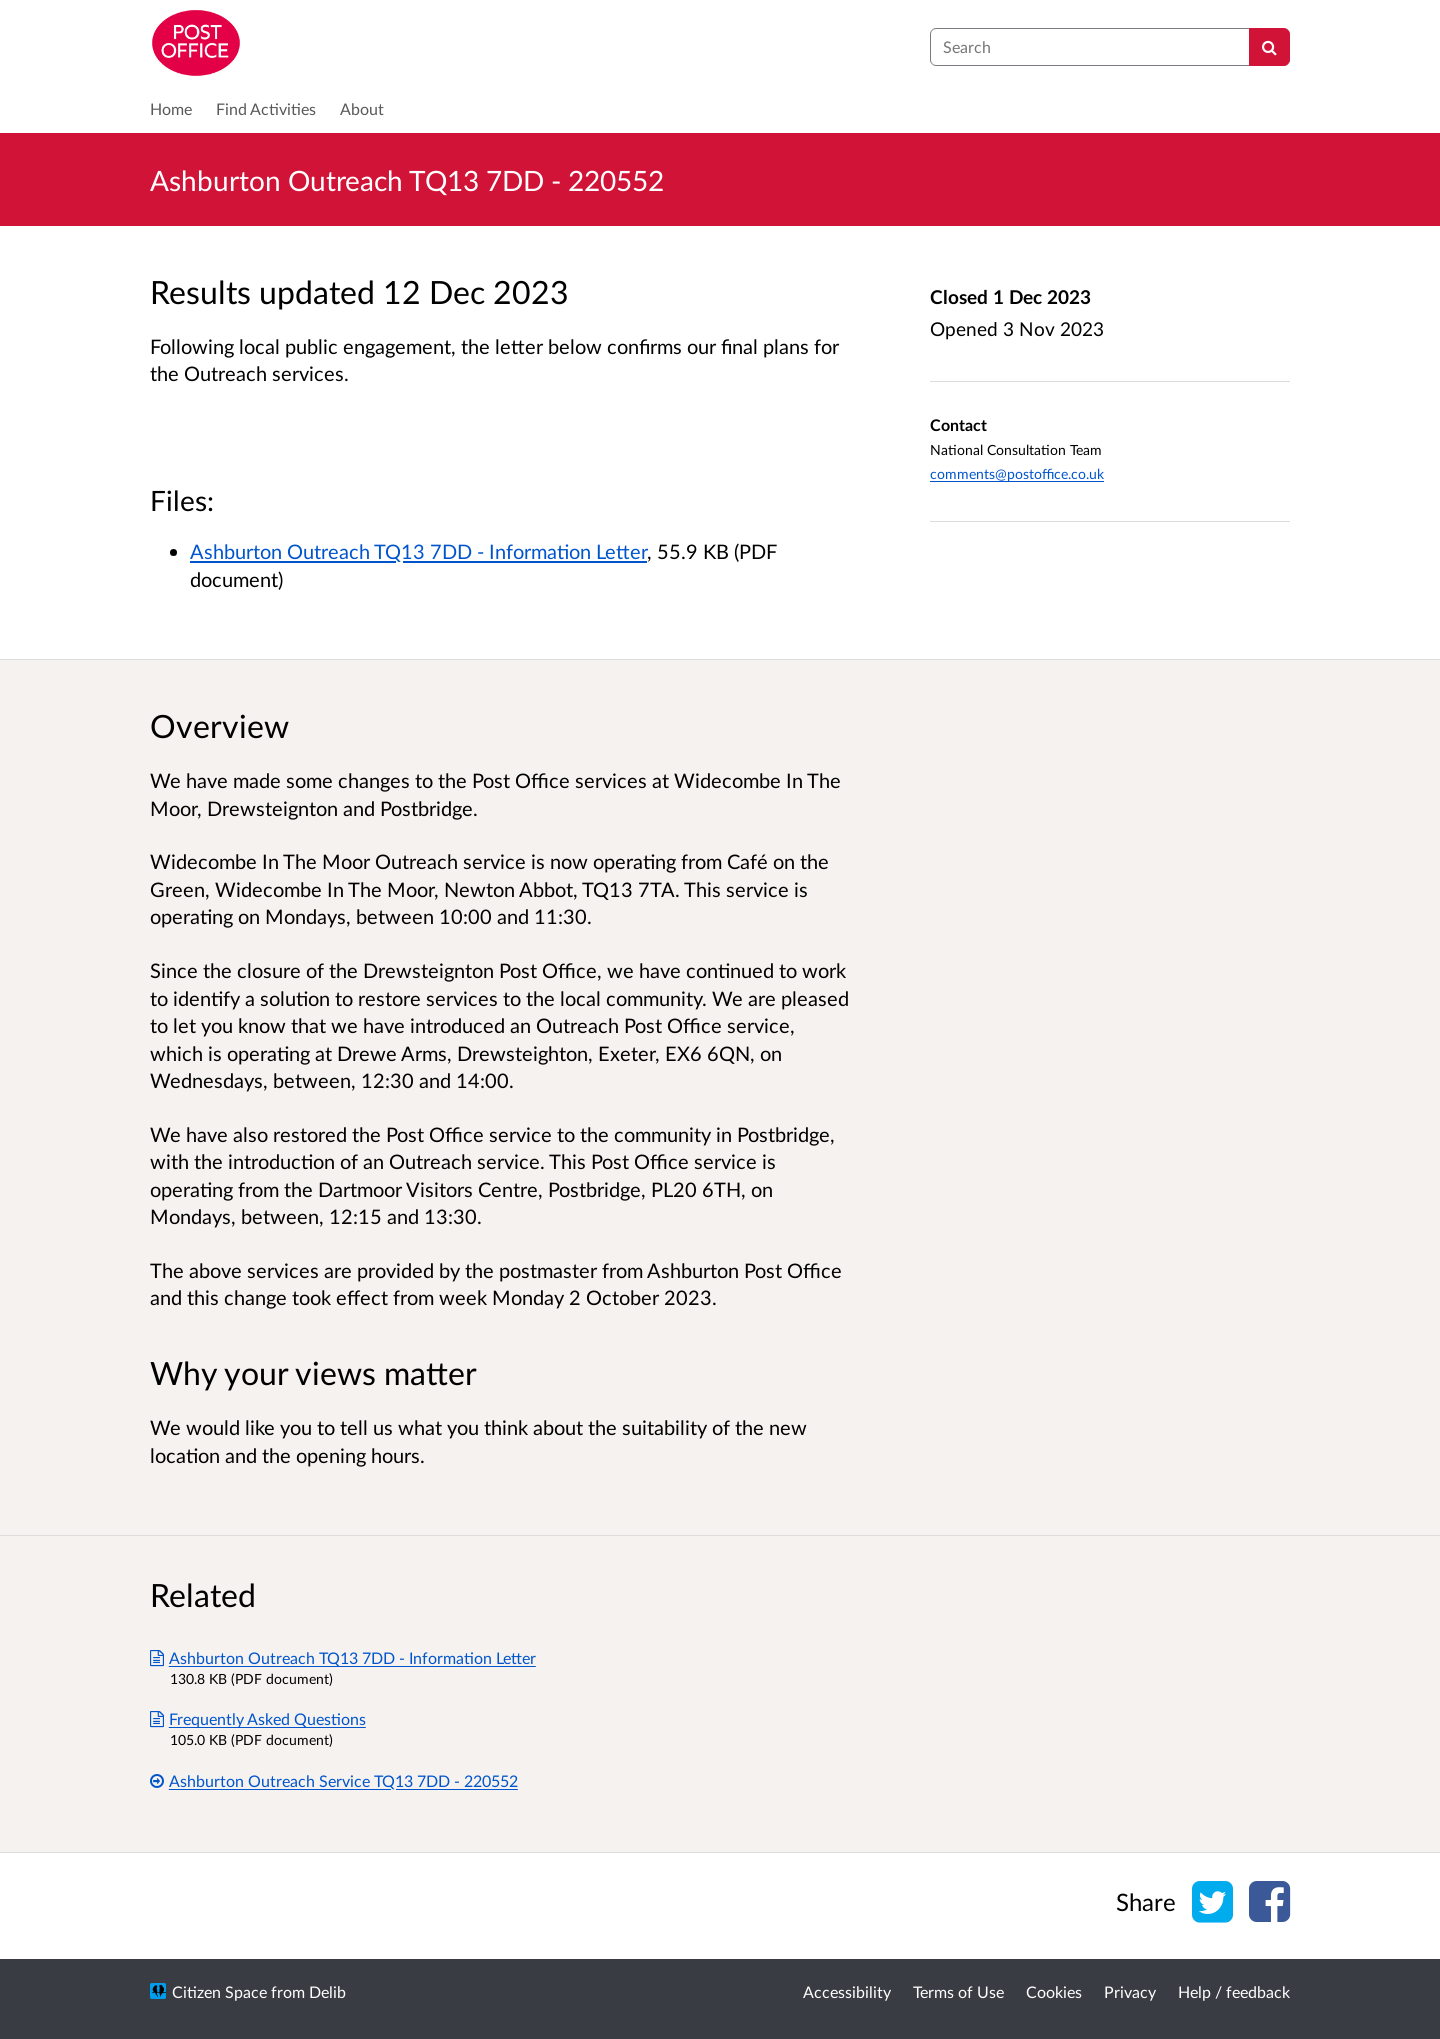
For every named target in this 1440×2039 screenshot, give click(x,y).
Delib (327, 1991)
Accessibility (847, 1991)
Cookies (1054, 1991)
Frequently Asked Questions (258, 1718)
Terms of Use (958, 1991)
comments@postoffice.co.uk (1017, 473)
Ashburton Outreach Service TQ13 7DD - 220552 (334, 1780)
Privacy (1130, 1991)
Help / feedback (1234, 1991)
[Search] (1269, 47)
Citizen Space (219, 1991)
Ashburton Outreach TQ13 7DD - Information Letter (418, 551)
